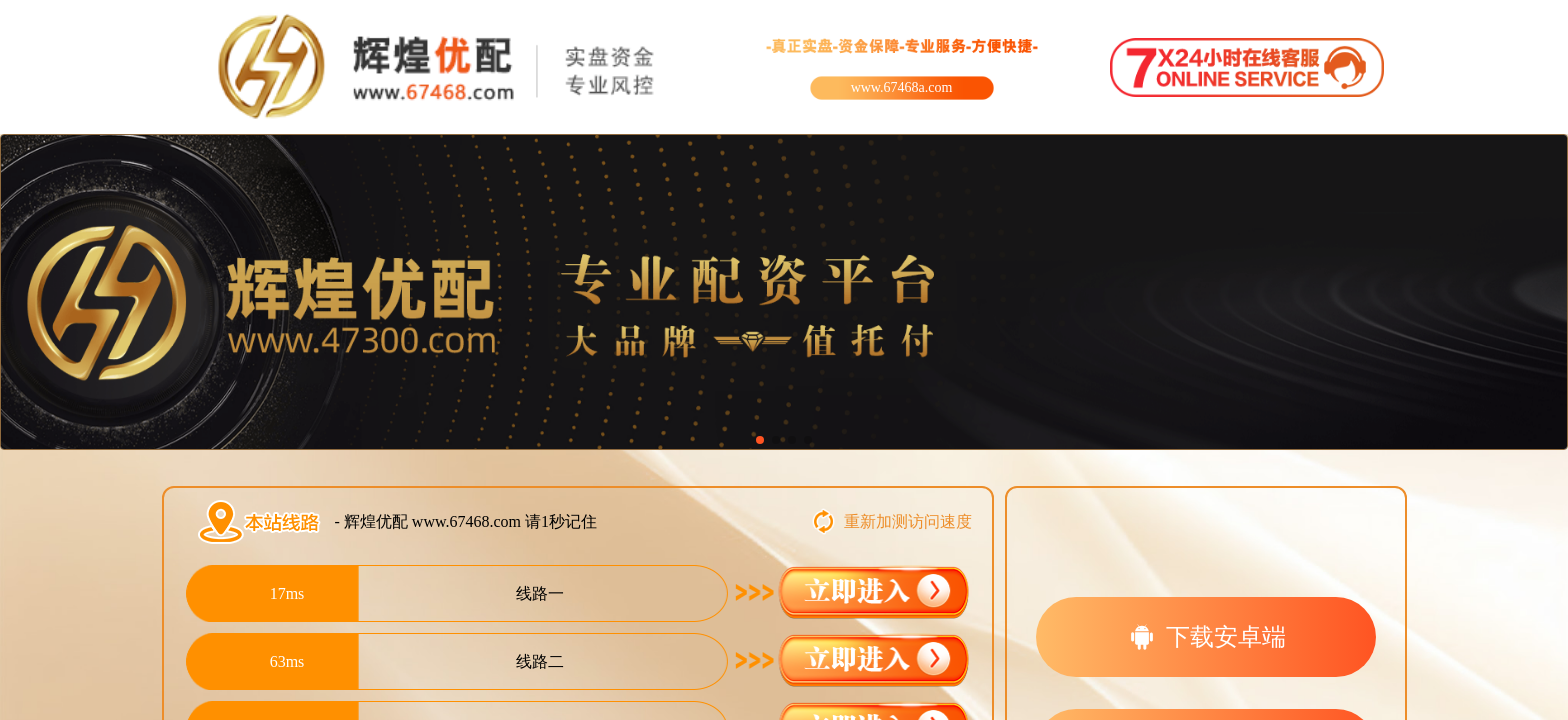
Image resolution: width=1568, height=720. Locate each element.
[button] (760, 440)
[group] (784, 292)
